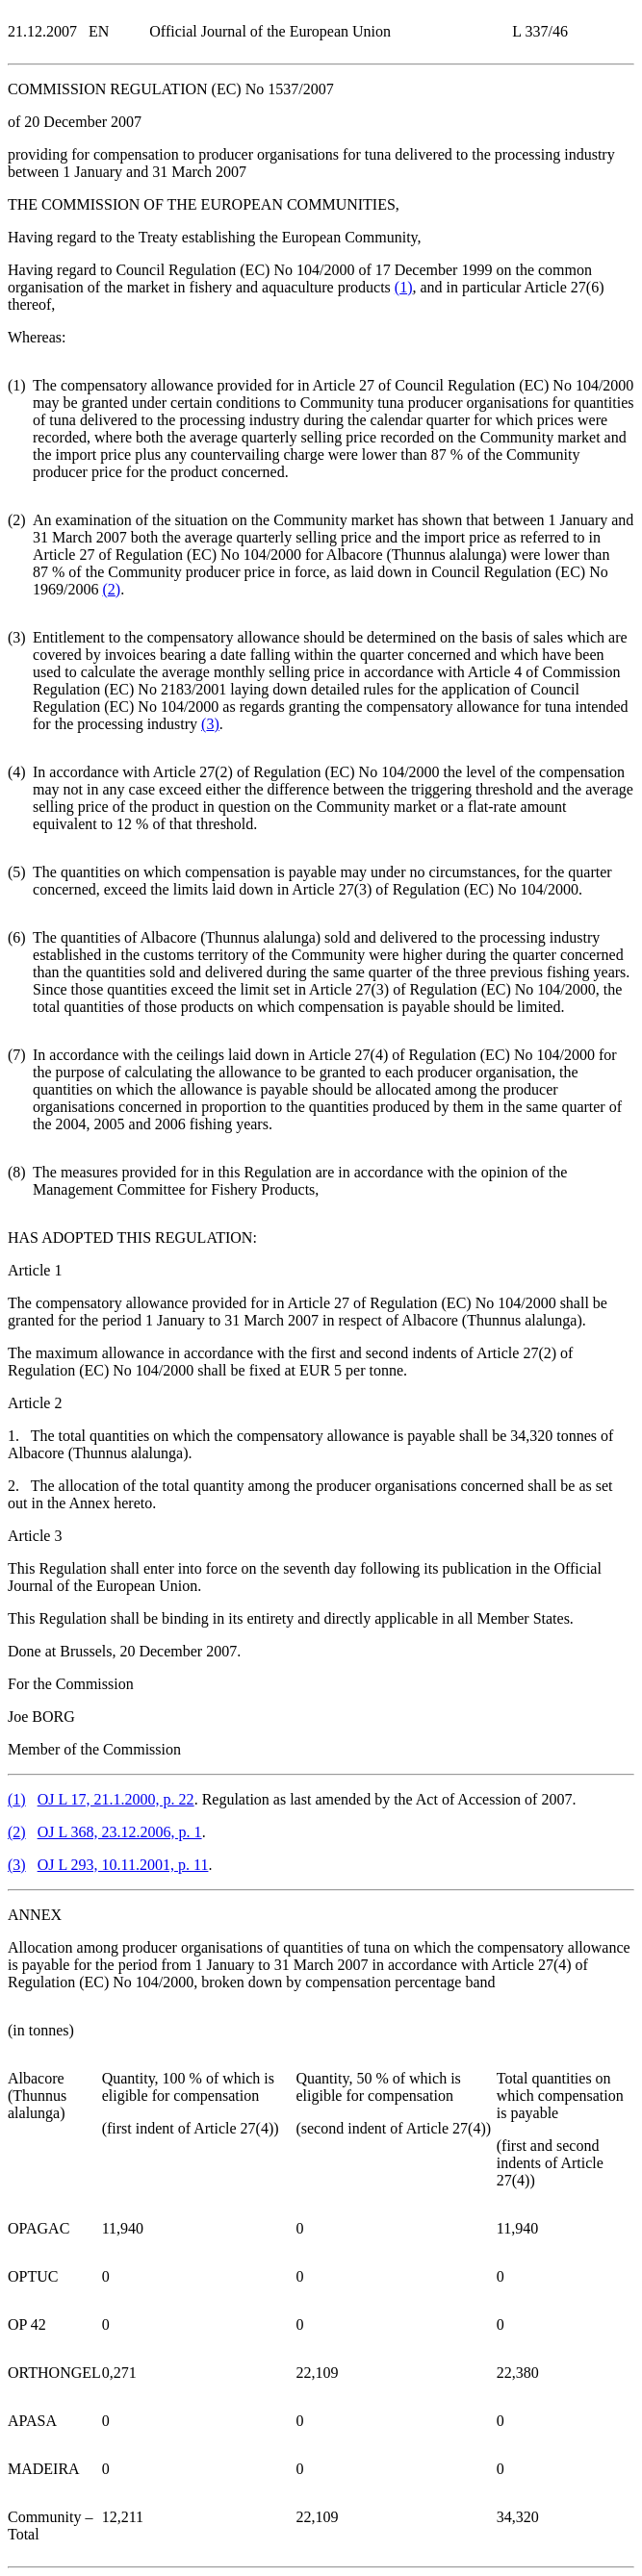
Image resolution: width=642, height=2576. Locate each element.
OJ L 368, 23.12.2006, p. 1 (120, 1832)
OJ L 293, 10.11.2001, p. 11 (123, 1864)
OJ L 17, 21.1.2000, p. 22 (116, 1799)
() (404, 287)
